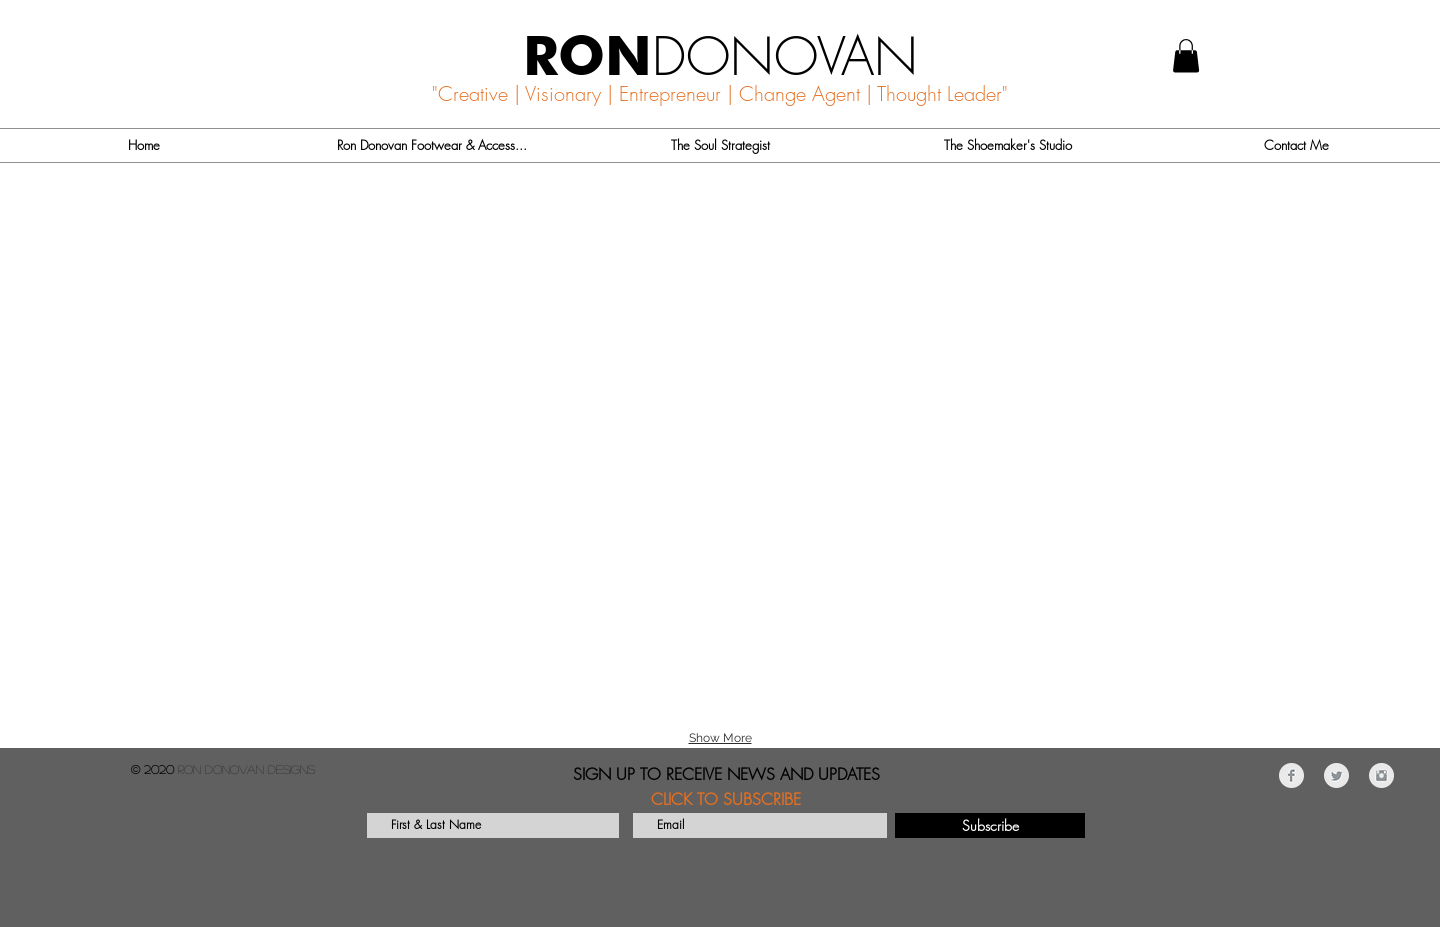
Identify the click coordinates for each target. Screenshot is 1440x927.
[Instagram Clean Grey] (1381, 775)
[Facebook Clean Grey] (1291, 775)
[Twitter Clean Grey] (1336, 775)
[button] (1186, 55)
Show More (720, 738)
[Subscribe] (990, 825)
